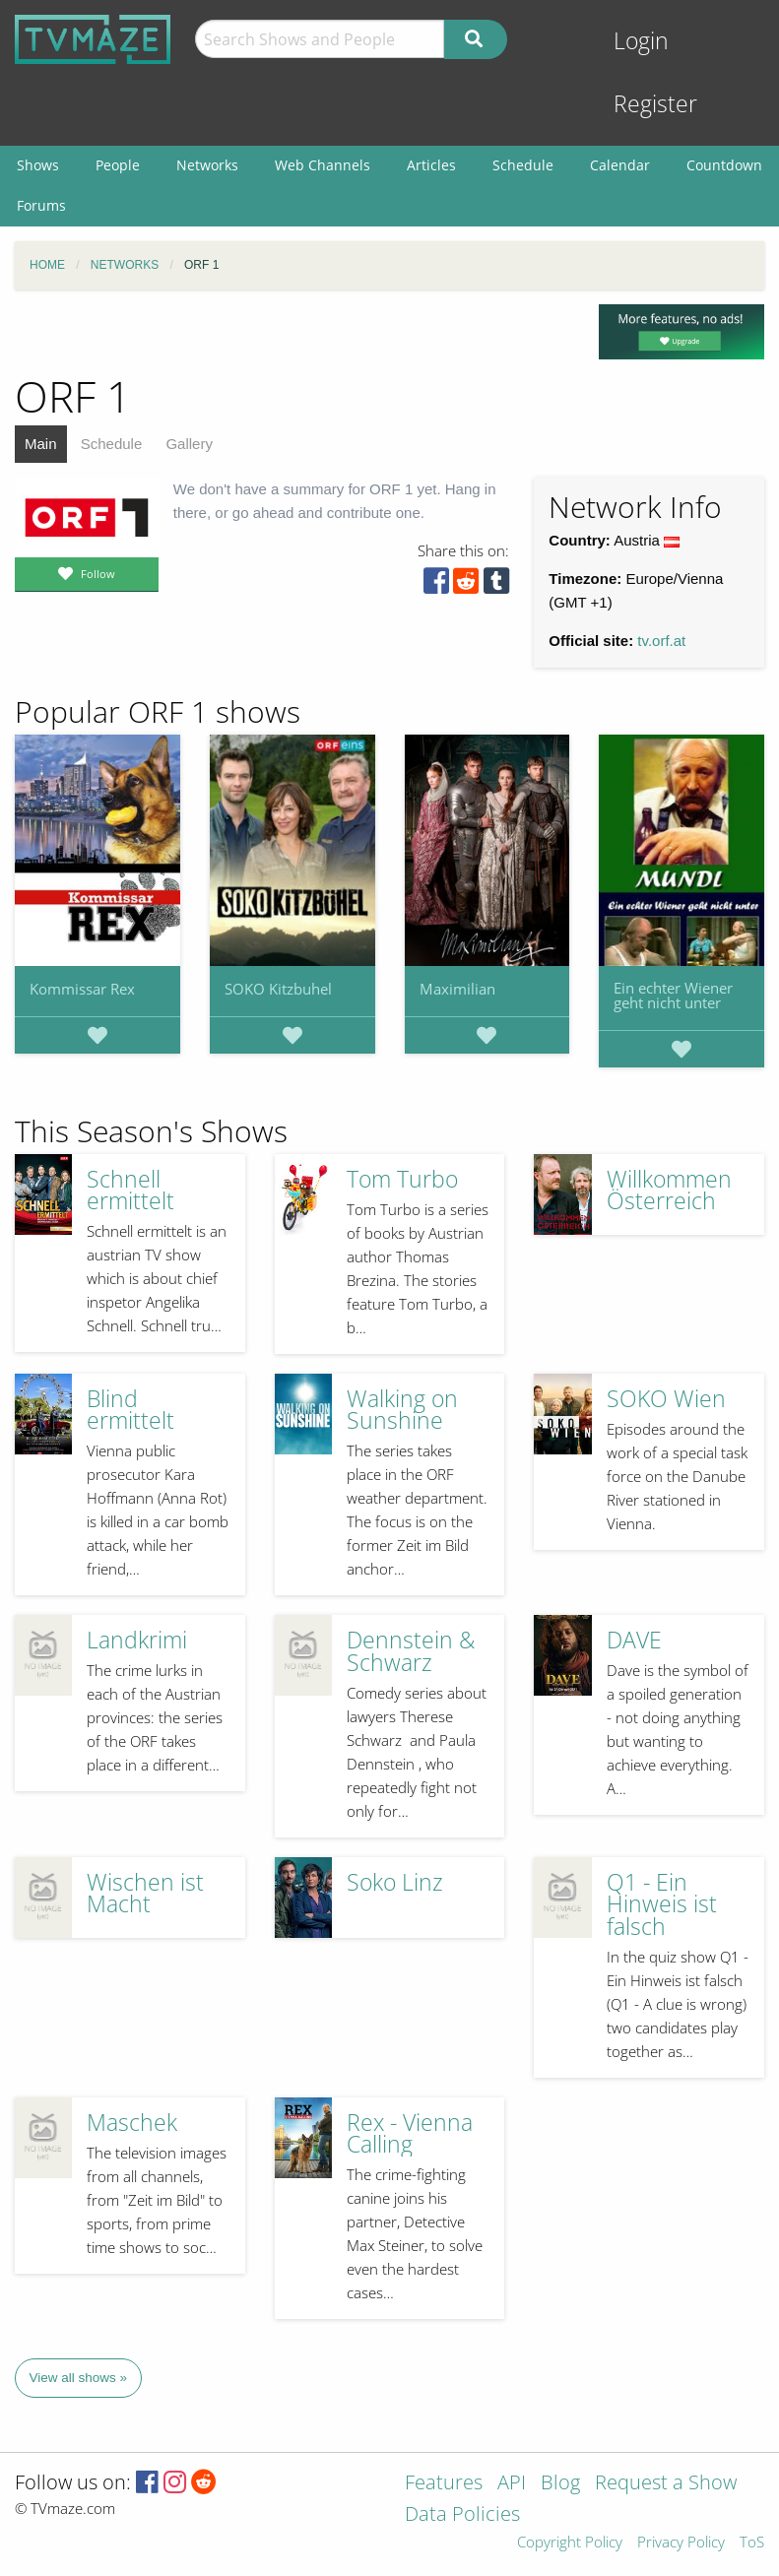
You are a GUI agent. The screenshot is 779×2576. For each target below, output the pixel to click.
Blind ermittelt (130, 1410)
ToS (752, 2543)
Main (41, 443)
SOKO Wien (666, 1399)
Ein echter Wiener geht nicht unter (673, 995)
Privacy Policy (681, 2543)
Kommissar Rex (82, 988)
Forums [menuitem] (41, 205)
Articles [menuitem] (431, 165)
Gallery (189, 443)
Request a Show (666, 2484)
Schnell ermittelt (130, 1190)
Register (655, 104)
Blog (560, 2484)
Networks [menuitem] (207, 165)
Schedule (112, 443)
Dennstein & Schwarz (411, 1651)
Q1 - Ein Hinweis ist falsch (662, 1904)
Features (444, 2484)
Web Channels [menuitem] (322, 165)
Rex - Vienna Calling (410, 2133)
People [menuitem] (118, 165)
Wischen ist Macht (145, 1893)
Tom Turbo (402, 1179)
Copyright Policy (569, 2543)
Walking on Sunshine (402, 1410)
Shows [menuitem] (38, 165)
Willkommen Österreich (669, 1190)
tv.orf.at (661, 640)
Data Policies (462, 2515)
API (511, 2484)
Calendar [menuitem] (620, 165)
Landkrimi (137, 1640)
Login (641, 41)
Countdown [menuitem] (724, 165)
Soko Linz (395, 1882)
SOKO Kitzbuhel (278, 988)
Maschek (132, 2122)
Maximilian (457, 988)
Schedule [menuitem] (522, 165)
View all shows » (79, 2377)
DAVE (634, 1640)
